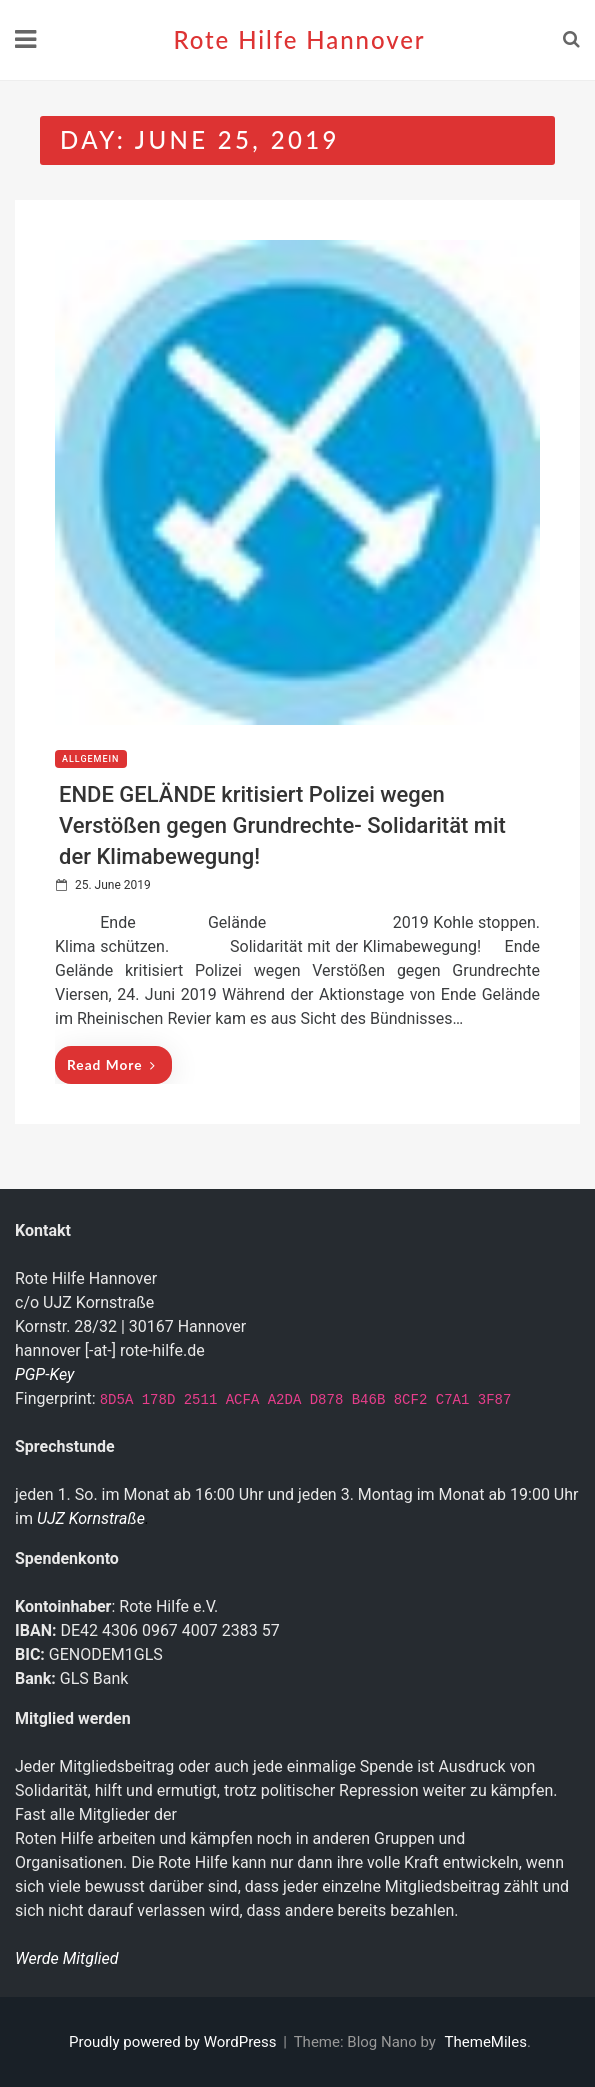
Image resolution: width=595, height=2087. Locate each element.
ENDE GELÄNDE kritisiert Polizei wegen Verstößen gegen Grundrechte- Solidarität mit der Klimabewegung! (282, 825)
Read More (111, 1064)
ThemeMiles (486, 2042)
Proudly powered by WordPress (174, 2042)
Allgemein (91, 759)
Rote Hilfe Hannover (299, 39)
